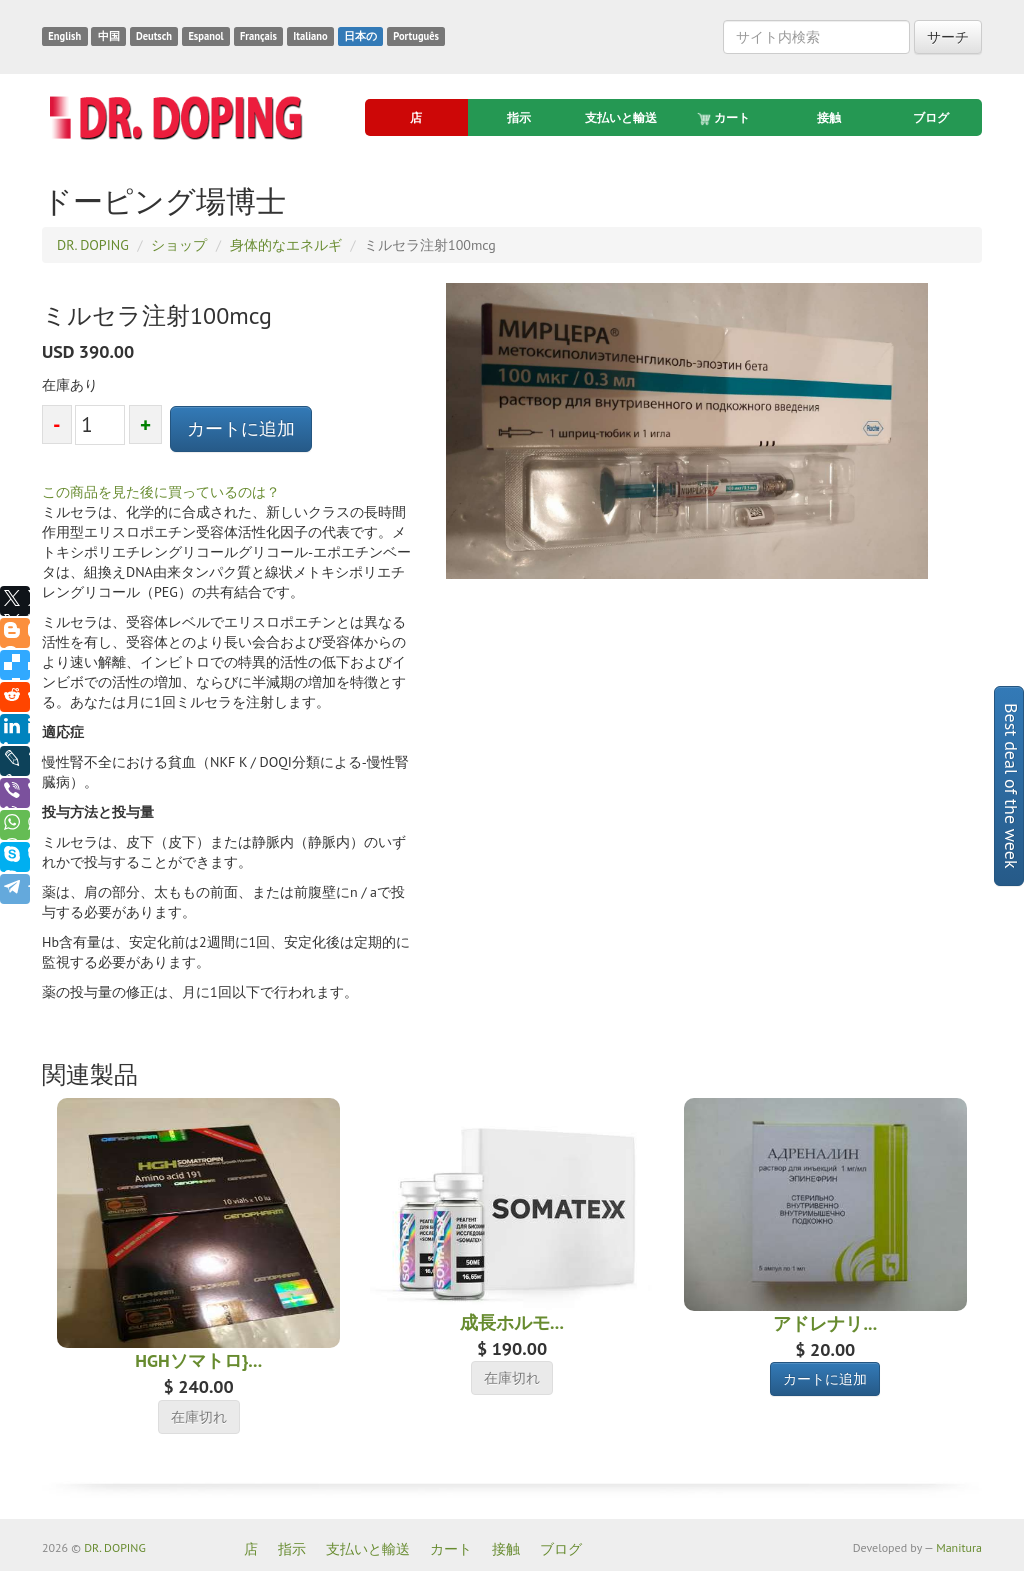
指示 (519, 117)
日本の (360, 36)
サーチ (948, 37)
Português (416, 36)
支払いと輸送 (621, 117)
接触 (829, 117)
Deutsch (154, 36)
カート (725, 118)
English (64, 36)
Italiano (310, 36)
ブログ (931, 117)
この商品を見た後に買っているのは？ (161, 492)
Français (258, 36)
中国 (109, 36)
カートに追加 (241, 428)
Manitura (959, 1547)
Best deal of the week (1011, 786)
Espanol (205, 36)
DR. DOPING (115, 1547)
